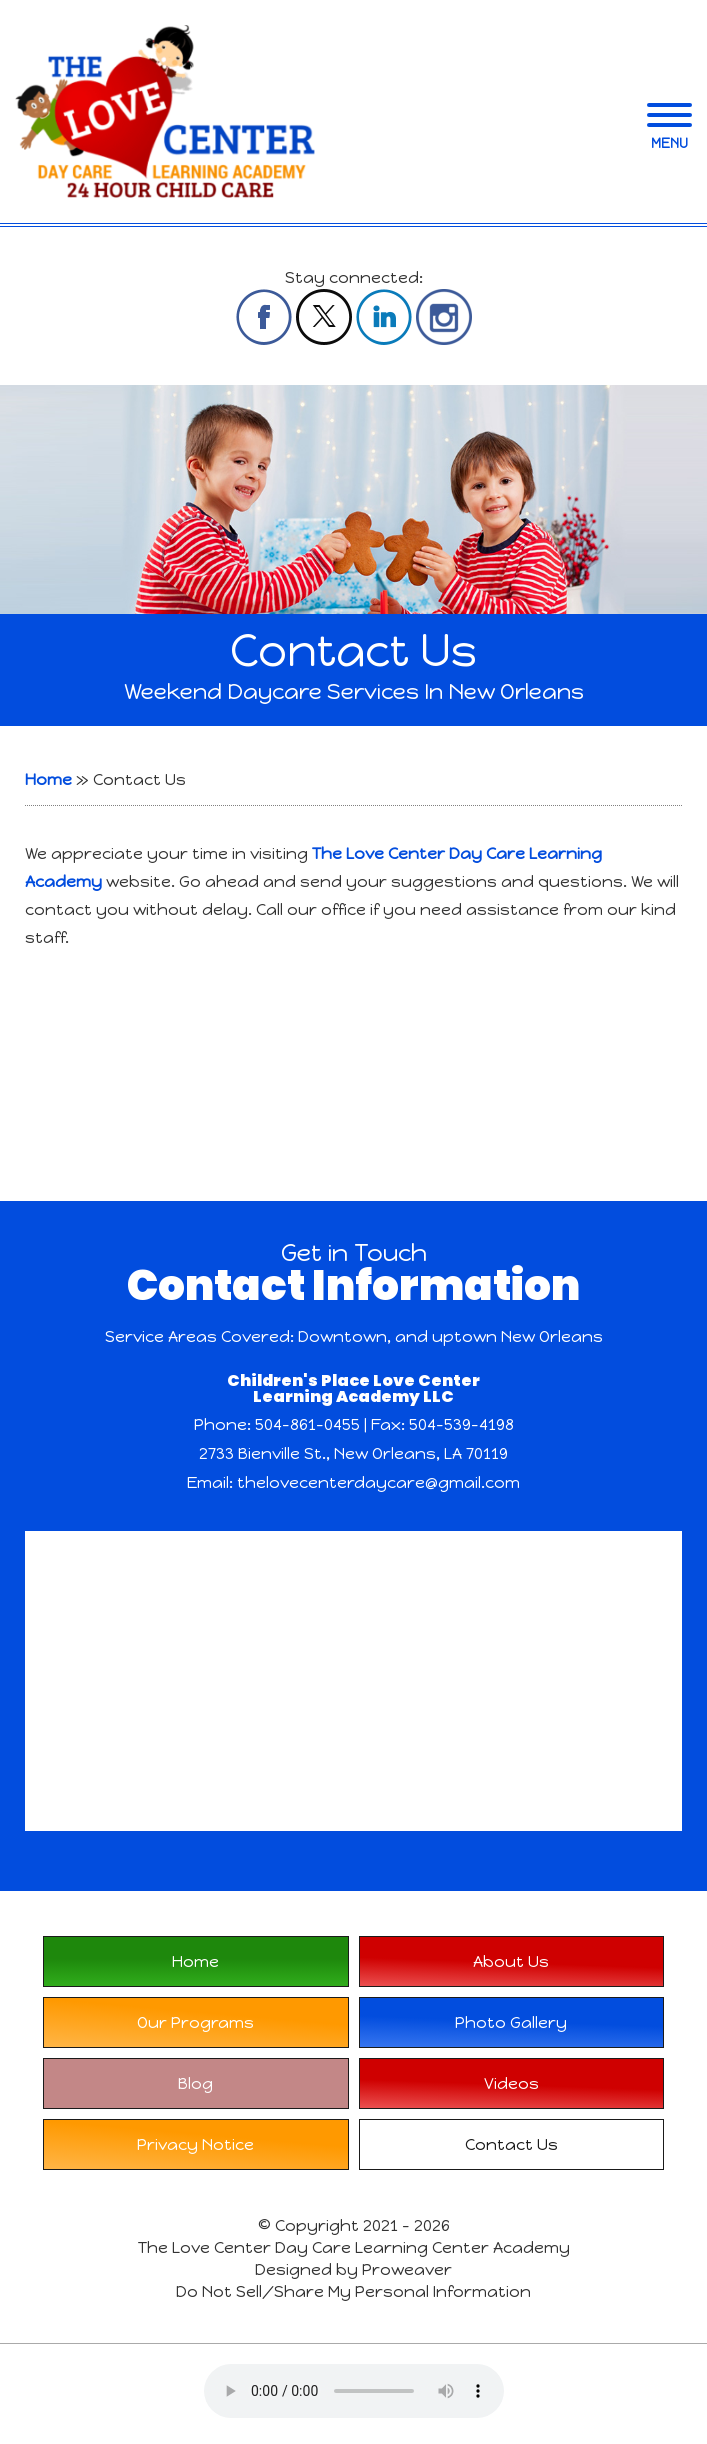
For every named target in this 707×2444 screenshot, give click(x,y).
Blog (195, 2083)
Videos (511, 2083)
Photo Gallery (511, 2022)
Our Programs (195, 2022)
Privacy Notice (195, 2144)
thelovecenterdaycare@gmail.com (378, 1482)
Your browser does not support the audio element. (354, 2391)
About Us (511, 1961)
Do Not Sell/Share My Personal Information (353, 2291)
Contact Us (511, 2144)
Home (48, 779)
